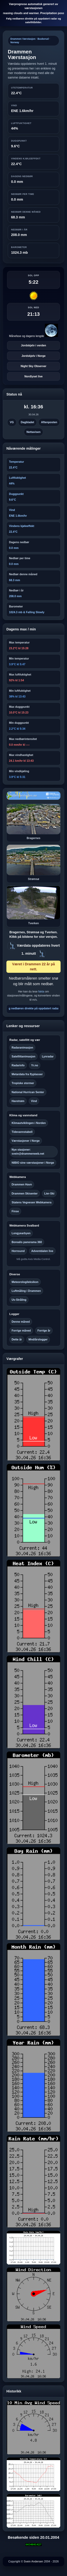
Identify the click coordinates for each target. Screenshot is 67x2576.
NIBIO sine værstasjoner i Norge (33, 1162)
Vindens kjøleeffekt (21, 526)
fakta (41, 991)
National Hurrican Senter (28, 1092)
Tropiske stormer (23, 1083)
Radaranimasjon (22, 1047)
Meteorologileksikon (25, 1282)
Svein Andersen (33, 2561)
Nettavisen (33, 431)
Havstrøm (18, 1101)
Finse (15, 1211)
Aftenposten (49, 422)
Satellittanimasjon (23, 1056)
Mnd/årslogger (38, 1339)
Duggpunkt (16, 493)
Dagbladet (27, 422)
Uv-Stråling (19, 1299)
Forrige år (43, 1330)
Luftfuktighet (17, 477)
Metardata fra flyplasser (27, 1074)
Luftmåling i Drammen (26, 1290)
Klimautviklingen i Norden (29, 1123)
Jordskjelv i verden (33, 345)
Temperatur (16, 461)
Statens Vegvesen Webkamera (31, 1202)
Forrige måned (21, 1330)
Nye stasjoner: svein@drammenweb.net (28, 1151)
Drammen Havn (22, 1184)
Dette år (17, 1339)
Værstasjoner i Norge (26, 1140)
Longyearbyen (21, 1233)
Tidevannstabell (22, 1131)
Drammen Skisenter (25, 1193)
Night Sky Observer (33, 366)
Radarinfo (18, 1065)
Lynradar (48, 1056)
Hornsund (18, 1251)
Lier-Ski (49, 1193)
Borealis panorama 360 (27, 1242)
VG (12, 422)
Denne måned (21, 1321)
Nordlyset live (33, 376)
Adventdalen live (42, 1251)
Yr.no (34, 1065)
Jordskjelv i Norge (33, 355)
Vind (12, 510)
